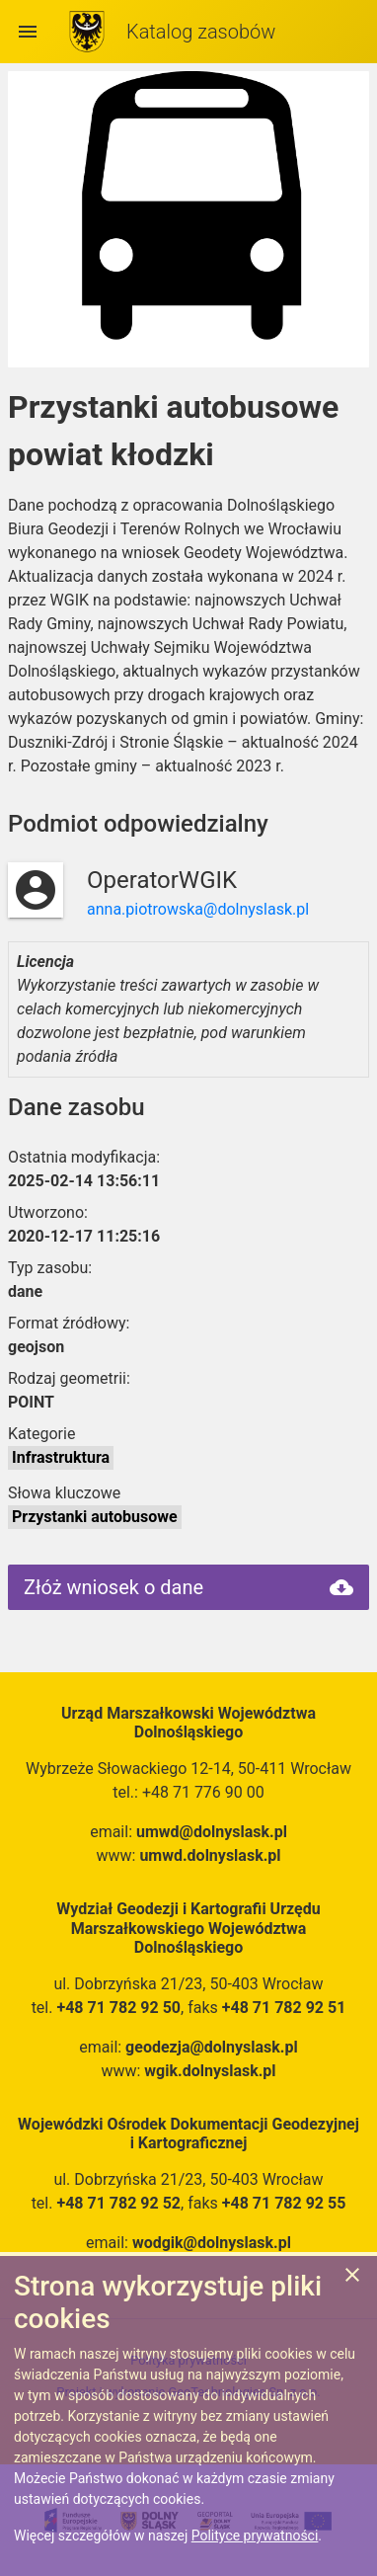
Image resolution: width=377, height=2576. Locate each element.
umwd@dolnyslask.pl (211, 1831)
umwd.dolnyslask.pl (209, 1855)
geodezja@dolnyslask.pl (211, 2047)
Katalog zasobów (200, 31)
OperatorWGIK (162, 880)
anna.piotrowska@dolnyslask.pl (198, 909)
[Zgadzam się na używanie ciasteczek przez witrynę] (352, 2278)
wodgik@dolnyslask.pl (211, 2242)
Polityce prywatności (255, 2535)
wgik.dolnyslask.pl (209, 2070)
